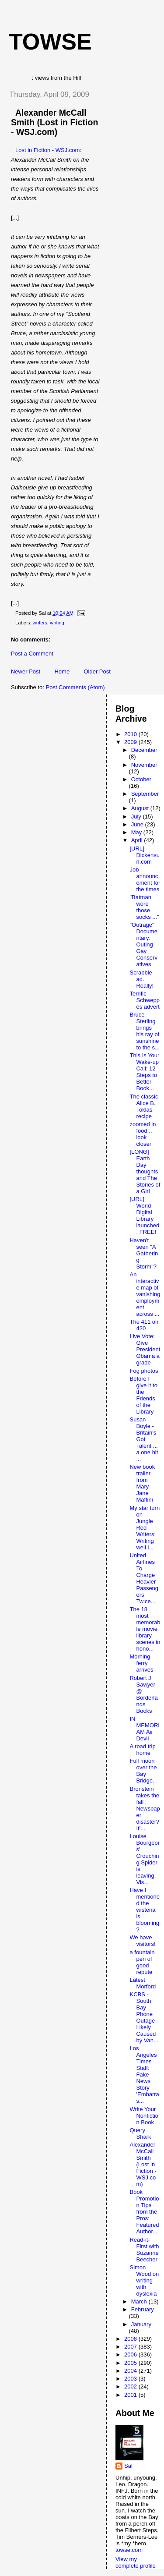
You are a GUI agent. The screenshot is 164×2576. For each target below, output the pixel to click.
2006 (131, 2354)
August (140, 808)
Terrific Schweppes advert (144, 1000)
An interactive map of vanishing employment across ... (144, 1294)
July (137, 816)
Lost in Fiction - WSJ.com (47, 150)
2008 (131, 2338)
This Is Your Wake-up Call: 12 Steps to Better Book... (144, 1071)
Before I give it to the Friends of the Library (143, 1395)
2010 (131, 734)
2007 (131, 2346)
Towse (50, 41)
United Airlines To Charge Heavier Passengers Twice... (143, 1578)
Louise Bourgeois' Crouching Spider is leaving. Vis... (144, 1859)
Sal (128, 2466)
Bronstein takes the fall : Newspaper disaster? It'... (144, 1809)
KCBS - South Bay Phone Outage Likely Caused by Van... (143, 2017)
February (142, 2309)
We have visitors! (142, 1940)
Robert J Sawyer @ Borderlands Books (143, 1694)
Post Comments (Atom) (75, 687)
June (138, 824)
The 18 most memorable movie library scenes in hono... (144, 1629)
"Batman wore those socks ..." (144, 907)
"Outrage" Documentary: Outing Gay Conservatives (143, 944)
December (144, 750)
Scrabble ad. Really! (141, 979)
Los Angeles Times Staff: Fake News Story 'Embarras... (144, 2074)
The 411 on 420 (143, 1325)
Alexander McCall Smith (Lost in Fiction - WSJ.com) (54, 122)
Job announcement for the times (144, 879)
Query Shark (140, 2133)
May (137, 832)
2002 (131, 2386)
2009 (131, 742)
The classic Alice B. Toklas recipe (143, 1106)
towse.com (129, 2550)
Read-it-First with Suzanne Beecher (144, 2249)
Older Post (97, 671)
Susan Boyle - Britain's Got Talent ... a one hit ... (143, 1439)
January (141, 2324)
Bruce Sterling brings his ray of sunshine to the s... (144, 1031)
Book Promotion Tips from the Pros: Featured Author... (144, 2212)
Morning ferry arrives (141, 1663)
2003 (131, 2378)
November (144, 765)
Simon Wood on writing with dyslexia (144, 2280)
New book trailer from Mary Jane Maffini (142, 1483)
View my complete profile (135, 2562)
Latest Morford (142, 1983)
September (145, 793)
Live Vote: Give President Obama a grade (144, 1349)
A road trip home (142, 1749)
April (137, 840)
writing (57, 622)
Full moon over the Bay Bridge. (143, 1770)
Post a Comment (32, 653)
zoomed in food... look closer (142, 1134)
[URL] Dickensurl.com (144, 855)
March (140, 2301)
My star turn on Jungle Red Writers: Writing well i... (144, 1528)
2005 (131, 2363)
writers (40, 622)
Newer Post (25, 671)
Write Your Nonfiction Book (143, 2116)
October (141, 779)
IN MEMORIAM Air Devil (144, 1728)
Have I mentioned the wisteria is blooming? (144, 1910)
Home (62, 671)
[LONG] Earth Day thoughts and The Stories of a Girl (144, 1171)
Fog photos (143, 1371)
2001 (131, 2395)
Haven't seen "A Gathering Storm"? (143, 1253)
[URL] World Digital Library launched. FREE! (144, 1215)
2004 (131, 2370)
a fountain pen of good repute (141, 1962)
